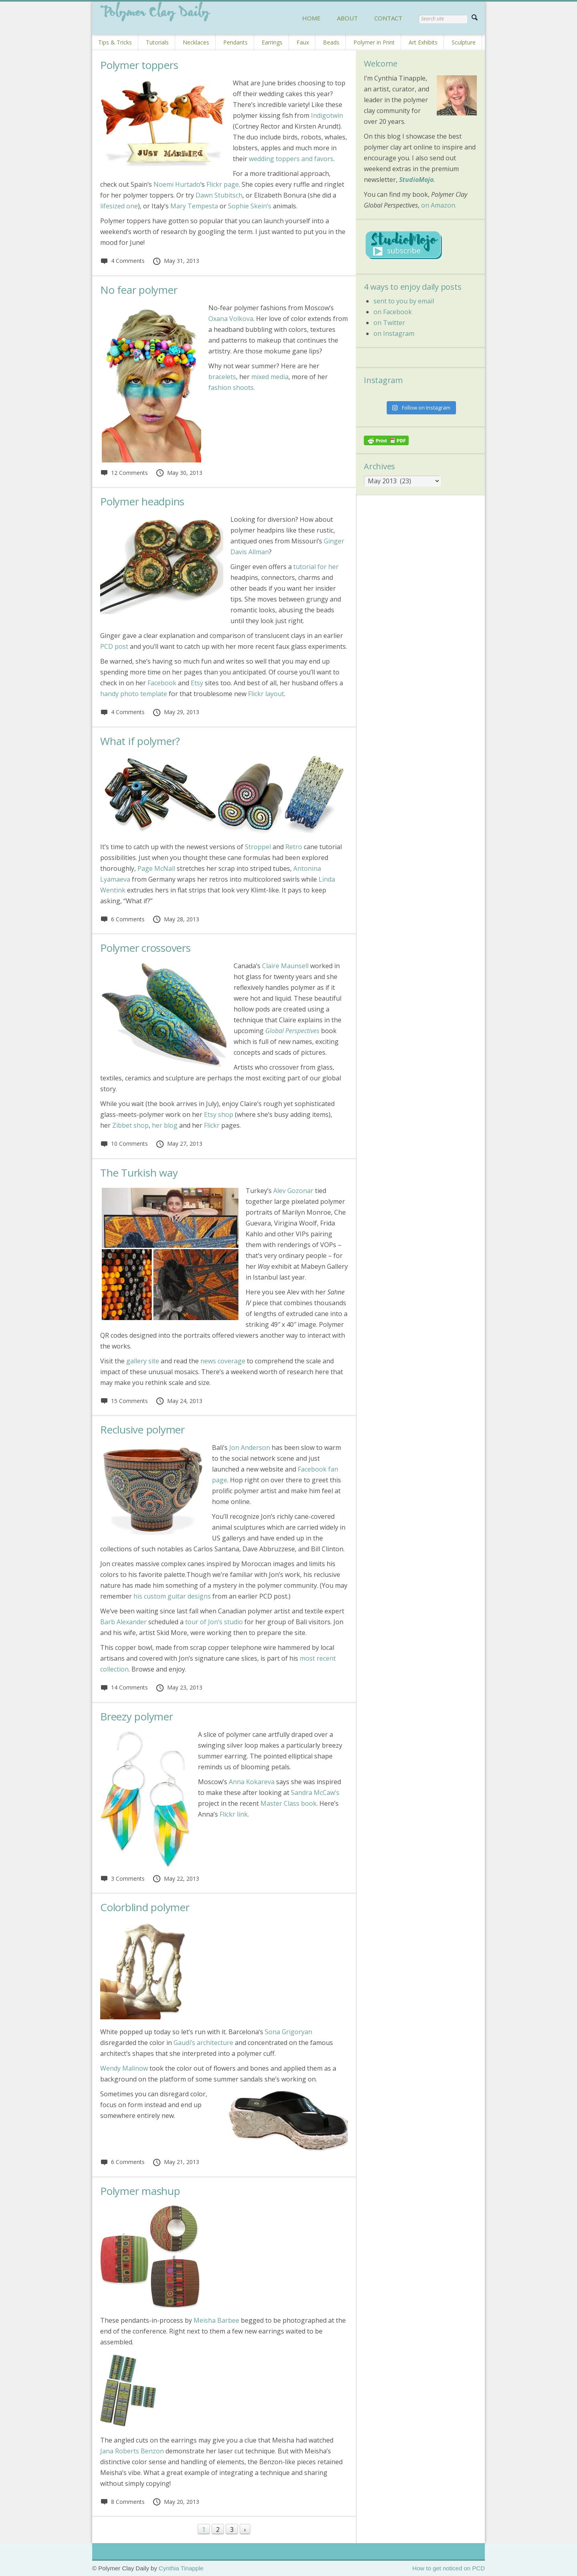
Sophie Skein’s (249, 206)
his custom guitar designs (171, 1596)
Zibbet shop (130, 1125)
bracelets (222, 376)
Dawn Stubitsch (219, 195)
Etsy (197, 682)
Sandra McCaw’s (315, 1792)
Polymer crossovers (145, 948)
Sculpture (464, 42)
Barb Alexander (123, 1621)
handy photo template (133, 693)
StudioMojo (416, 179)
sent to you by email (403, 301)
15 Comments (124, 1401)
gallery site (142, 1361)
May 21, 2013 (176, 2162)
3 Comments (122, 1878)
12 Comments (124, 472)
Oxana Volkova (230, 318)
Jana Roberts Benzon (132, 2451)
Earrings (272, 42)
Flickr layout (265, 693)
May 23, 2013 (179, 1687)
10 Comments (124, 1143)
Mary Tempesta (194, 206)
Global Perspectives (292, 1030)
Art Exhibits (423, 42)
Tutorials (157, 42)
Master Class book (288, 1803)
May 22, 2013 (176, 1878)
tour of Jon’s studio (214, 1621)
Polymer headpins (142, 501)
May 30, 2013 (179, 472)
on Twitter (389, 322)
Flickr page (222, 184)
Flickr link (234, 1814)
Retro (293, 846)
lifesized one (119, 206)
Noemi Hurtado (176, 184)
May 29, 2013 (176, 712)
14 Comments (124, 1687)
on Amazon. (438, 205)
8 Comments (122, 2501)
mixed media (269, 376)
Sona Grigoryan (288, 2031)
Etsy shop (218, 1114)
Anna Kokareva (251, 1781)
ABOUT (347, 18)
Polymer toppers (139, 65)
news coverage (222, 1361)
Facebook (161, 682)
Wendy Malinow (124, 2068)
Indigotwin (327, 115)
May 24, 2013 (179, 1401)
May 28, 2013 (176, 919)
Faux (303, 42)
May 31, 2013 (176, 260)
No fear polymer (138, 290)
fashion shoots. (231, 387)
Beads (331, 42)
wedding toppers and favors (291, 158)
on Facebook (392, 311)
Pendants (235, 42)
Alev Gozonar (292, 1190)
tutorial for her (316, 566)
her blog (165, 1125)
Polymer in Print (374, 42)
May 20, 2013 (176, 2501)
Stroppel (258, 846)
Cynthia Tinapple (181, 2568)
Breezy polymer (136, 1716)
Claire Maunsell (286, 965)
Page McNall (156, 868)
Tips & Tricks (115, 42)
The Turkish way (139, 1172)
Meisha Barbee (216, 2320)
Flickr (212, 1125)
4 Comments (122, 260)
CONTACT (388, 18)
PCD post (114, 646)
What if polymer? (140, 741)
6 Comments (122, 919)
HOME (311, 18)
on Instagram (393, 333)
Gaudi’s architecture (203, 2042)
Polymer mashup (140, 2191)
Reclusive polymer (142, 1429)
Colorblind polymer (145, 1907)
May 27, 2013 (179, 1143)
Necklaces (196, 42)
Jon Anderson (249, 1447)
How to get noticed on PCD (448, 2568)
